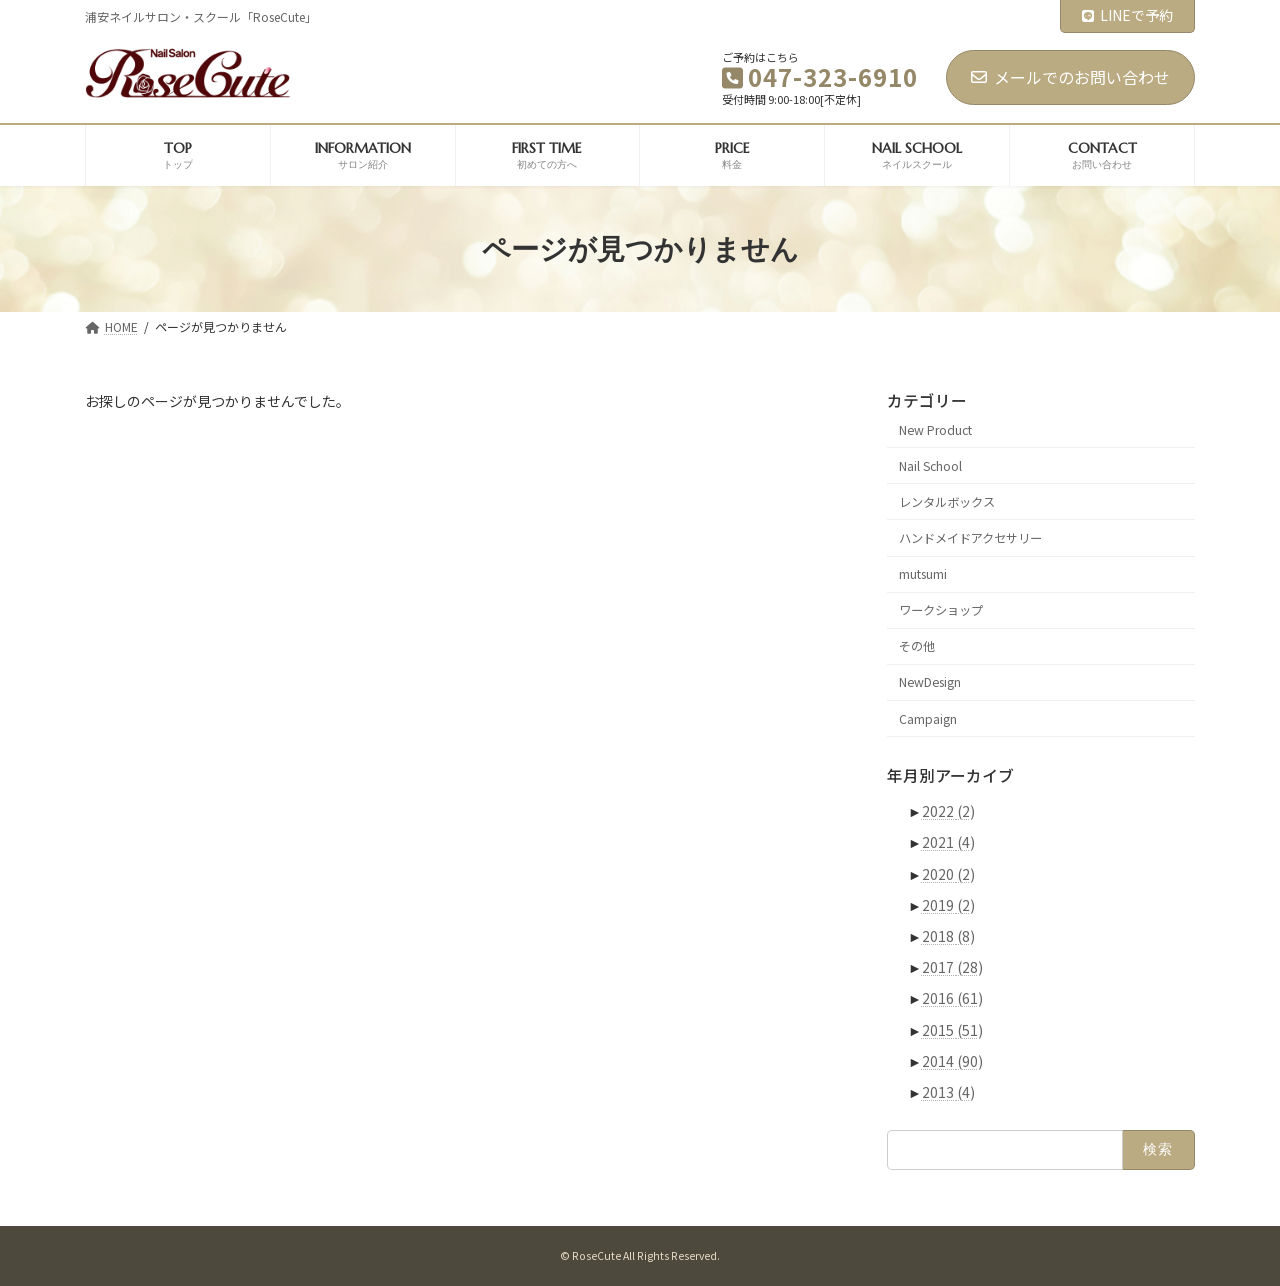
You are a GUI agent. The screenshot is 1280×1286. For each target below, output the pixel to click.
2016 (952, 999)
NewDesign (930, 683)
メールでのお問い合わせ (1070, 77)
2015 (952, 1030)
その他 (917, 647)
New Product (935, 430)
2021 (948, 843)
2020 (948, 874)
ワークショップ (941, 610)
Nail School (930, 466)
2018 (948, 936)
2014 (952, 1061)
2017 (952, 967)
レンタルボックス (947, 502)
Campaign (928, 719)
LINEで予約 (1127, 15)
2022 (948, 811)
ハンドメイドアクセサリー (970, 538)
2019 (948, 905)
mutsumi (923, 574)
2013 (948, 1092)
